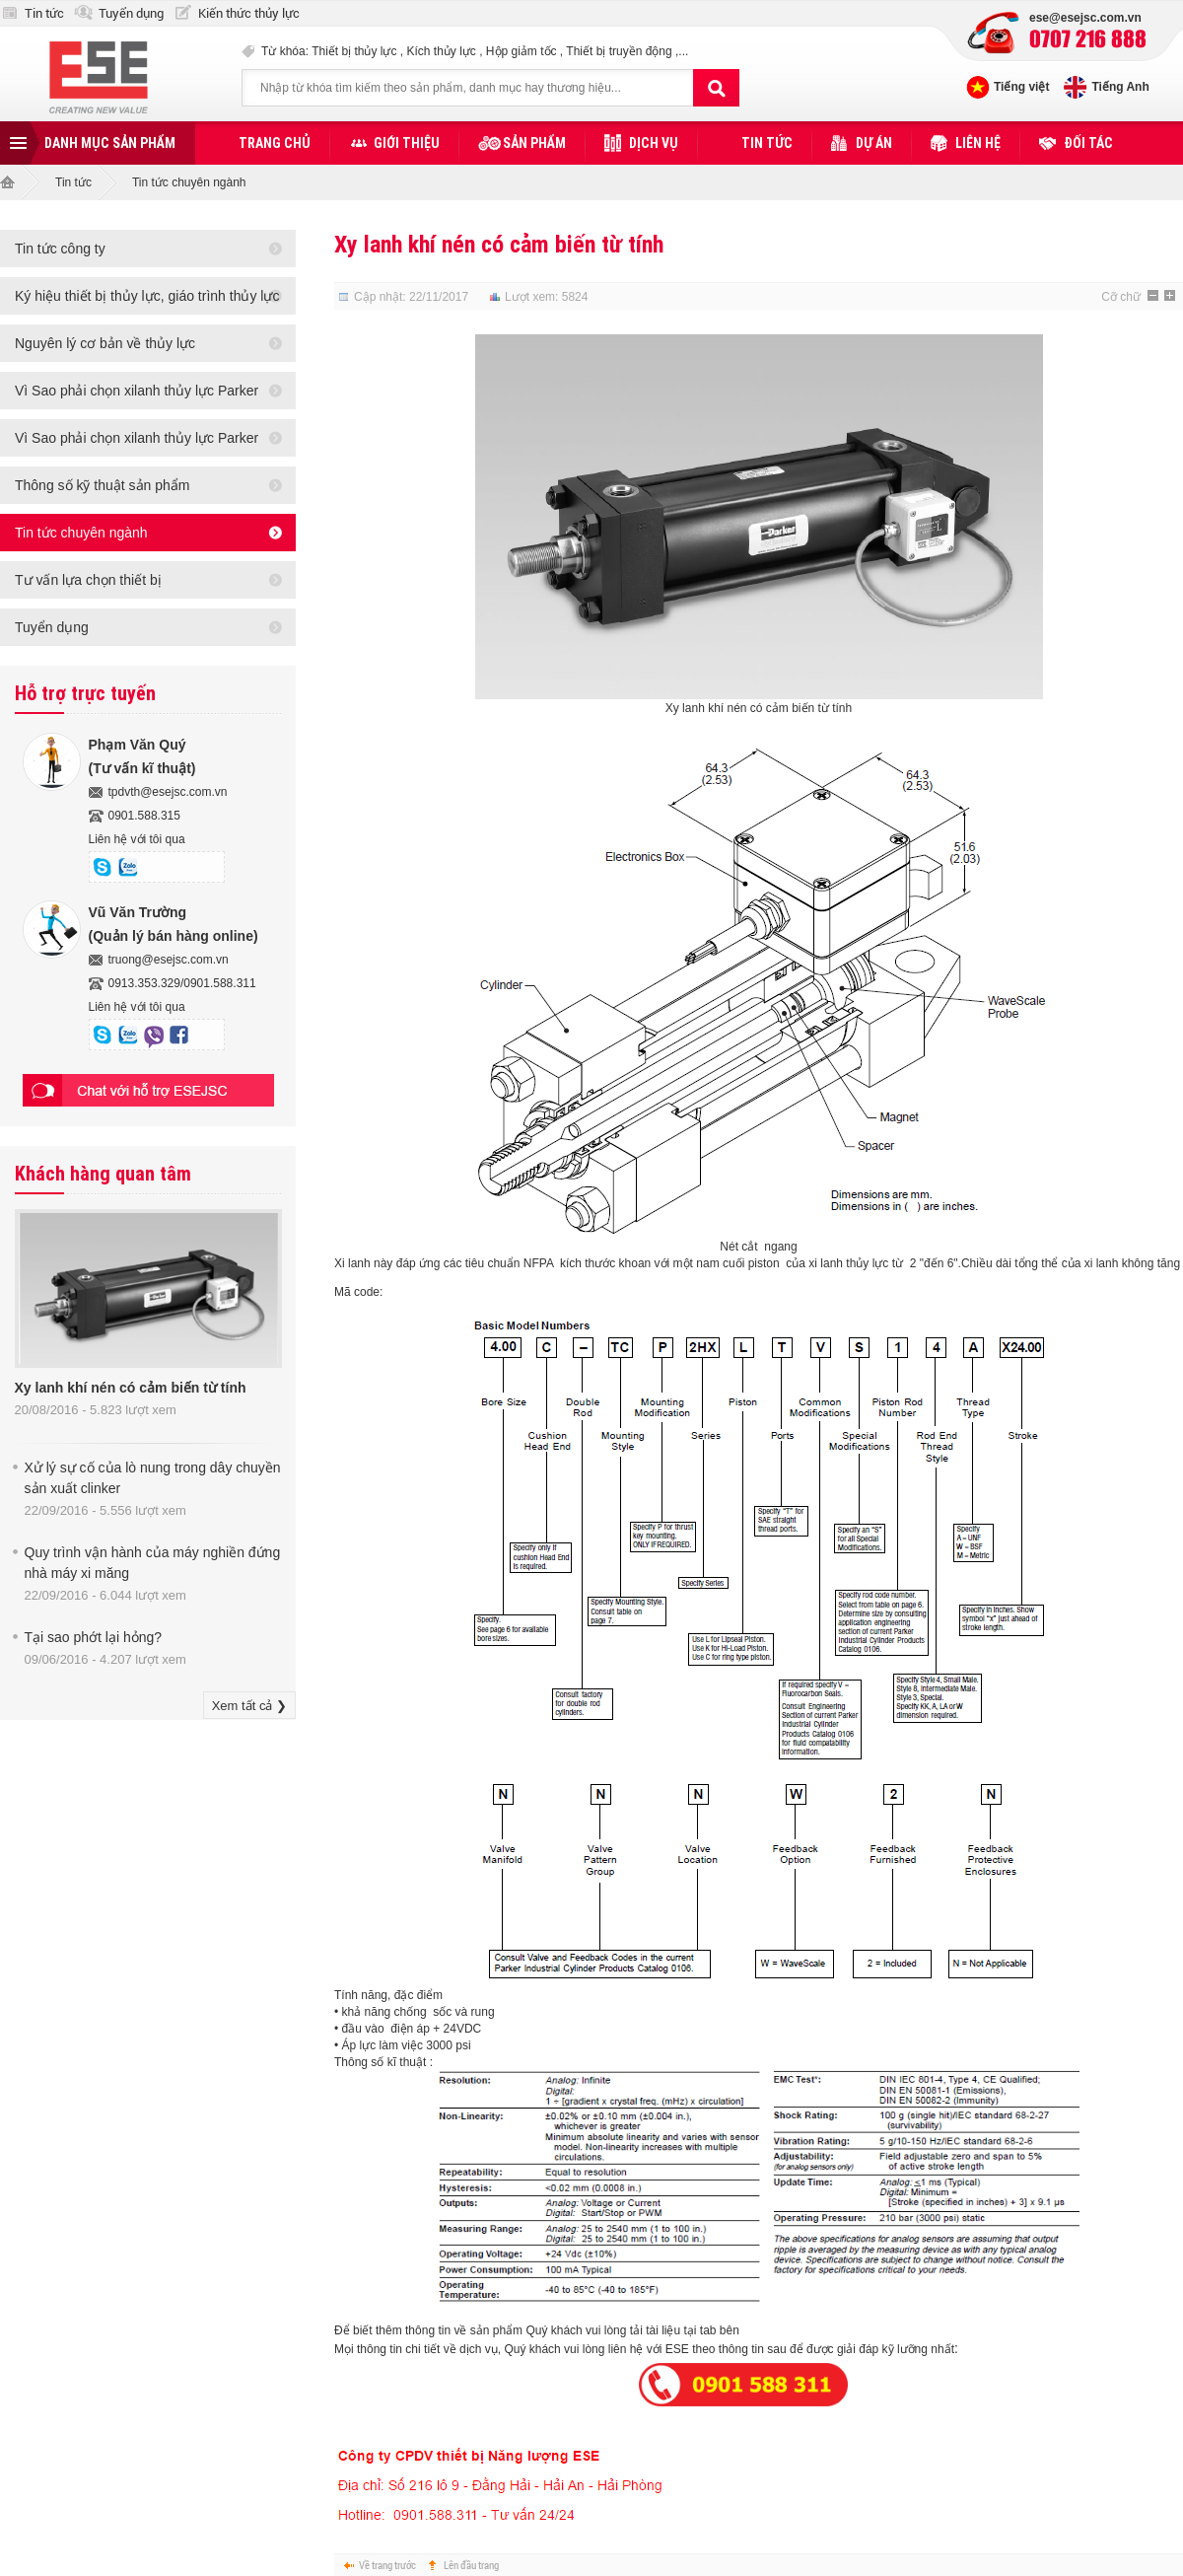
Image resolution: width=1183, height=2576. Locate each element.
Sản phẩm (534, 143)
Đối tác (1088, 143)
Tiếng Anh (1119, 87)
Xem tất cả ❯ (249, 1705)
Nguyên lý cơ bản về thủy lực (105, 343)
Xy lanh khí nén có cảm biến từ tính (130, 1387)
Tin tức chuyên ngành (189, 182)
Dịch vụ (653, 143)
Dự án (874, 143)
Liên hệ (978, 143)
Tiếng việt (1021, 87)
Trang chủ (275, 143)
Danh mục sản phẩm (109, 143)
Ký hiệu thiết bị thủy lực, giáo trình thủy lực (147, 296)
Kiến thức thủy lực (249, 13)
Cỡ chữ (1121, 297)
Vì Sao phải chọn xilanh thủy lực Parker (136, 390)
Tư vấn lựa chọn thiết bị (88, 580)
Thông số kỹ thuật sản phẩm (102, 485)
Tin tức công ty (60, 248)
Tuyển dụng (131, 13)
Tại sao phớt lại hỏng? (94, 1637)
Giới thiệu (407, 143)
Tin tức (44, 13)
